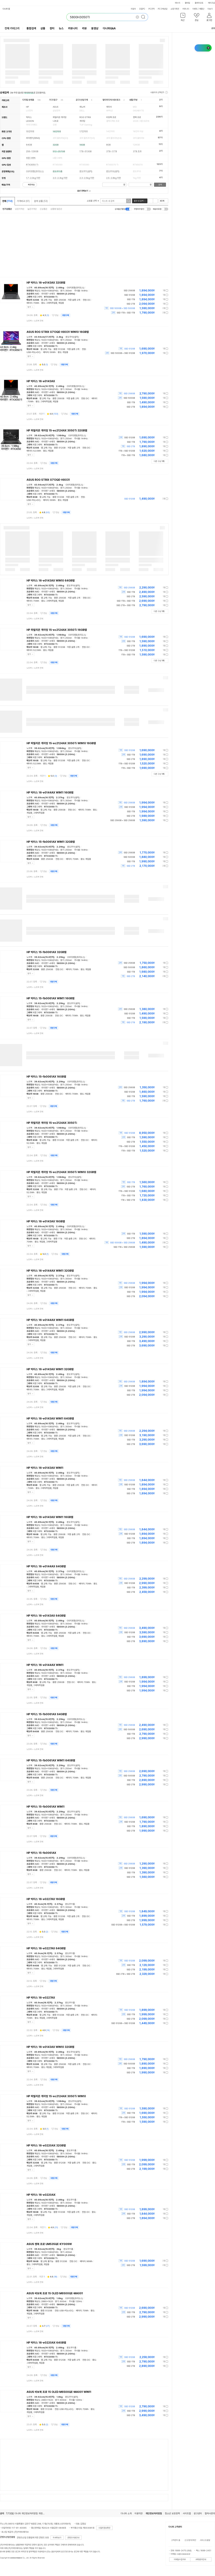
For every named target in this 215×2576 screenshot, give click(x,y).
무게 (3, 178)
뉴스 (61, 28)
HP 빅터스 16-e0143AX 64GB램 (46, 1615)
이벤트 (194, 9)
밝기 (62, 290)
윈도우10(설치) (72, 337)
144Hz (84, 290)
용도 (43, 303)
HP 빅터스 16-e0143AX (41, 381)
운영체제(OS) (8, 171)
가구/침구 (53, 100)
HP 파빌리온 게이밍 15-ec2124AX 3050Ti (52, 1122)
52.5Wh (37, 451)
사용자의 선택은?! (157, 92)
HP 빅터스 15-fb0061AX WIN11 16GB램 (50, 998)
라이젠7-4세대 (48, 293)
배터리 (29, 303)
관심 (56, 315)
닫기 (29, 307)
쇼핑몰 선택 (93, 201)
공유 (211, 28)
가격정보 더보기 (156, 290)
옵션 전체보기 (83, 191)
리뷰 (84, 28)
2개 (78, 300)
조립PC (142, 9)
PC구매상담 (162, 9)
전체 (7, 201)
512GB (61, 349)
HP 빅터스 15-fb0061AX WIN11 (46, 1806)
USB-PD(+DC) (34, 352)
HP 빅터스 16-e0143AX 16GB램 (46, 1221)
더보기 (211, 9)
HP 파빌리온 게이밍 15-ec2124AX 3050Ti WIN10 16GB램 (61, 743)
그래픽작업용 (51, 303)
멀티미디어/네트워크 (111, 100)
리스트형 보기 (150, 201)
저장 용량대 (7, 151)
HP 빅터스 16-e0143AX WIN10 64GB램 (51, 580)
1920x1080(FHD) (49, 290)
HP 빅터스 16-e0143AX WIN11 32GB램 (50, 1369)
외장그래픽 (37, 297)
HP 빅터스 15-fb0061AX (41, 1852)
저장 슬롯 (72, 300)
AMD (37, 293)
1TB (61, 1189)
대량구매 (65, 315)
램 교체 (44, 300)
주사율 (77, 290)
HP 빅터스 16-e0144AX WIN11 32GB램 (50, 1270)
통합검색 (31, 28)
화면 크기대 (7, 131)
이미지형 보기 (155, 201)
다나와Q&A (109, 28)
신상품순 (43, 209)
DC (89, 300)
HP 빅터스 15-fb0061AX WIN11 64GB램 (51, 1760)
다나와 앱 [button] (6, 9)
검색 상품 (41, 201)
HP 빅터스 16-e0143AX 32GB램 (46, 282)
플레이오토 (199, 3)
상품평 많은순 (56, 209)
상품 (43, 28)
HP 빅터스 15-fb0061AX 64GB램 (47, 1714)
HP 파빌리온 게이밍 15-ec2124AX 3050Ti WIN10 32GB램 (61, 1172)
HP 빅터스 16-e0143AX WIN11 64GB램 (50, 1418)
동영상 (94, 28)
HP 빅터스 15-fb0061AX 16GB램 (46, 1076)
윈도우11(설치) (73, 797)
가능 (50, 300)
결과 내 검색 (138, 201)
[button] (183, 17)
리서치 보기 (9, 107)
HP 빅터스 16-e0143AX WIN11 (45, 1467)
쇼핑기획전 (175, 9)
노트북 (29, 287)
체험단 (201, 9)
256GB (62, 300)
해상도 (37, 290)
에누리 (177, 3)
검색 (160, 184)
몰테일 (187, 3)
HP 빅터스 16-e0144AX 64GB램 (46, 1566)
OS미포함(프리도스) (75, 287)
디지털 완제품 (28, 100)
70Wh (36, 303)
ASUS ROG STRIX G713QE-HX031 (48, 479)
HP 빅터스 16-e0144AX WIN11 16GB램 (50, 792)
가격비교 (23, 201)
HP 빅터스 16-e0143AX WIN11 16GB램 (50, 1517)
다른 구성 (159, 461)
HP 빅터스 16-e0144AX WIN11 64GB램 (50, 1320)
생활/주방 (133, 100)
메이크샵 (211, 3)
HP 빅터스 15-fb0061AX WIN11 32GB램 (51, 841)
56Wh (53, 352)
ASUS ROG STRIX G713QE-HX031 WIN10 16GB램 (58, 332)
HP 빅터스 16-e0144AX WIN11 (45, 1665)
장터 (52, 28)
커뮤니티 (185, 9)
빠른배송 (31, 184)
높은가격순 (32, 209)
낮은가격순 (19, 209)
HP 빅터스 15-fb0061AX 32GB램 (46, 952)
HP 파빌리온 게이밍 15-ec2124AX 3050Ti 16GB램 (57, 629)
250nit (68, 340)
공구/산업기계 (82, 100)
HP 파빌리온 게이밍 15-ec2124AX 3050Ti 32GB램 (57, 430)
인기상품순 (7, 209)
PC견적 (151, 9)
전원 (84, 300)
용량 (56, 300)
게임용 (61, 303)
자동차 (133, 9)
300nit (68, 290)
